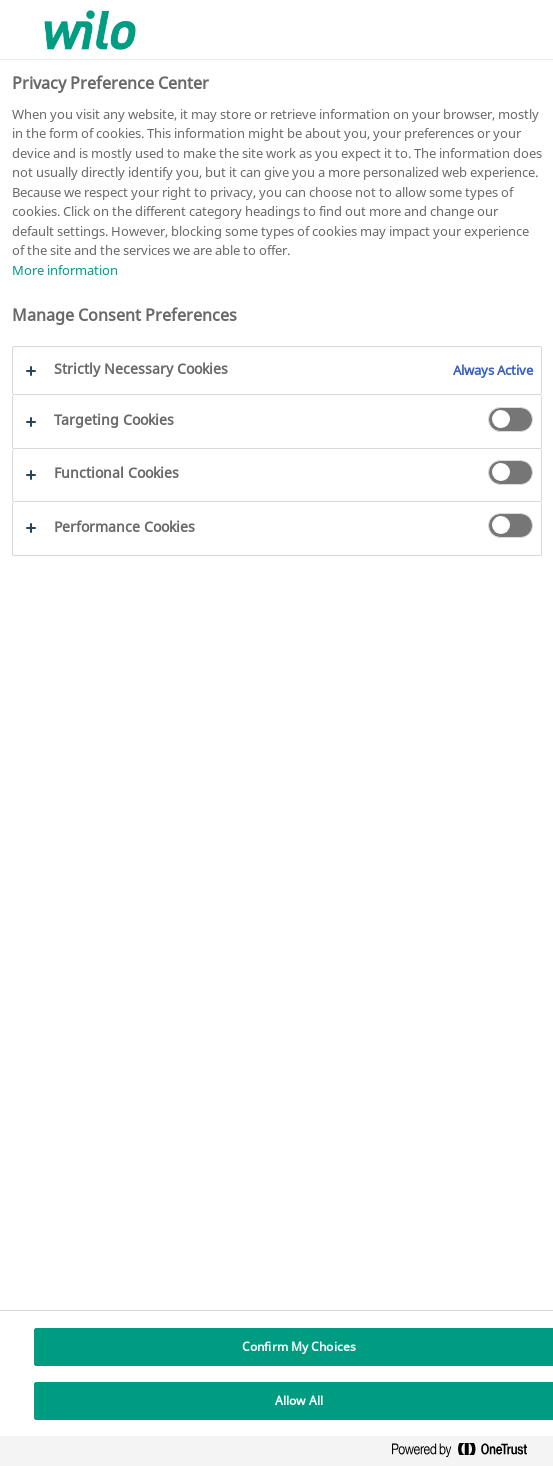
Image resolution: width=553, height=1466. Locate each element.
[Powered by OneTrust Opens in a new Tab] (467, 1453)
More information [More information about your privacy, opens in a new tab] (65, 270)
